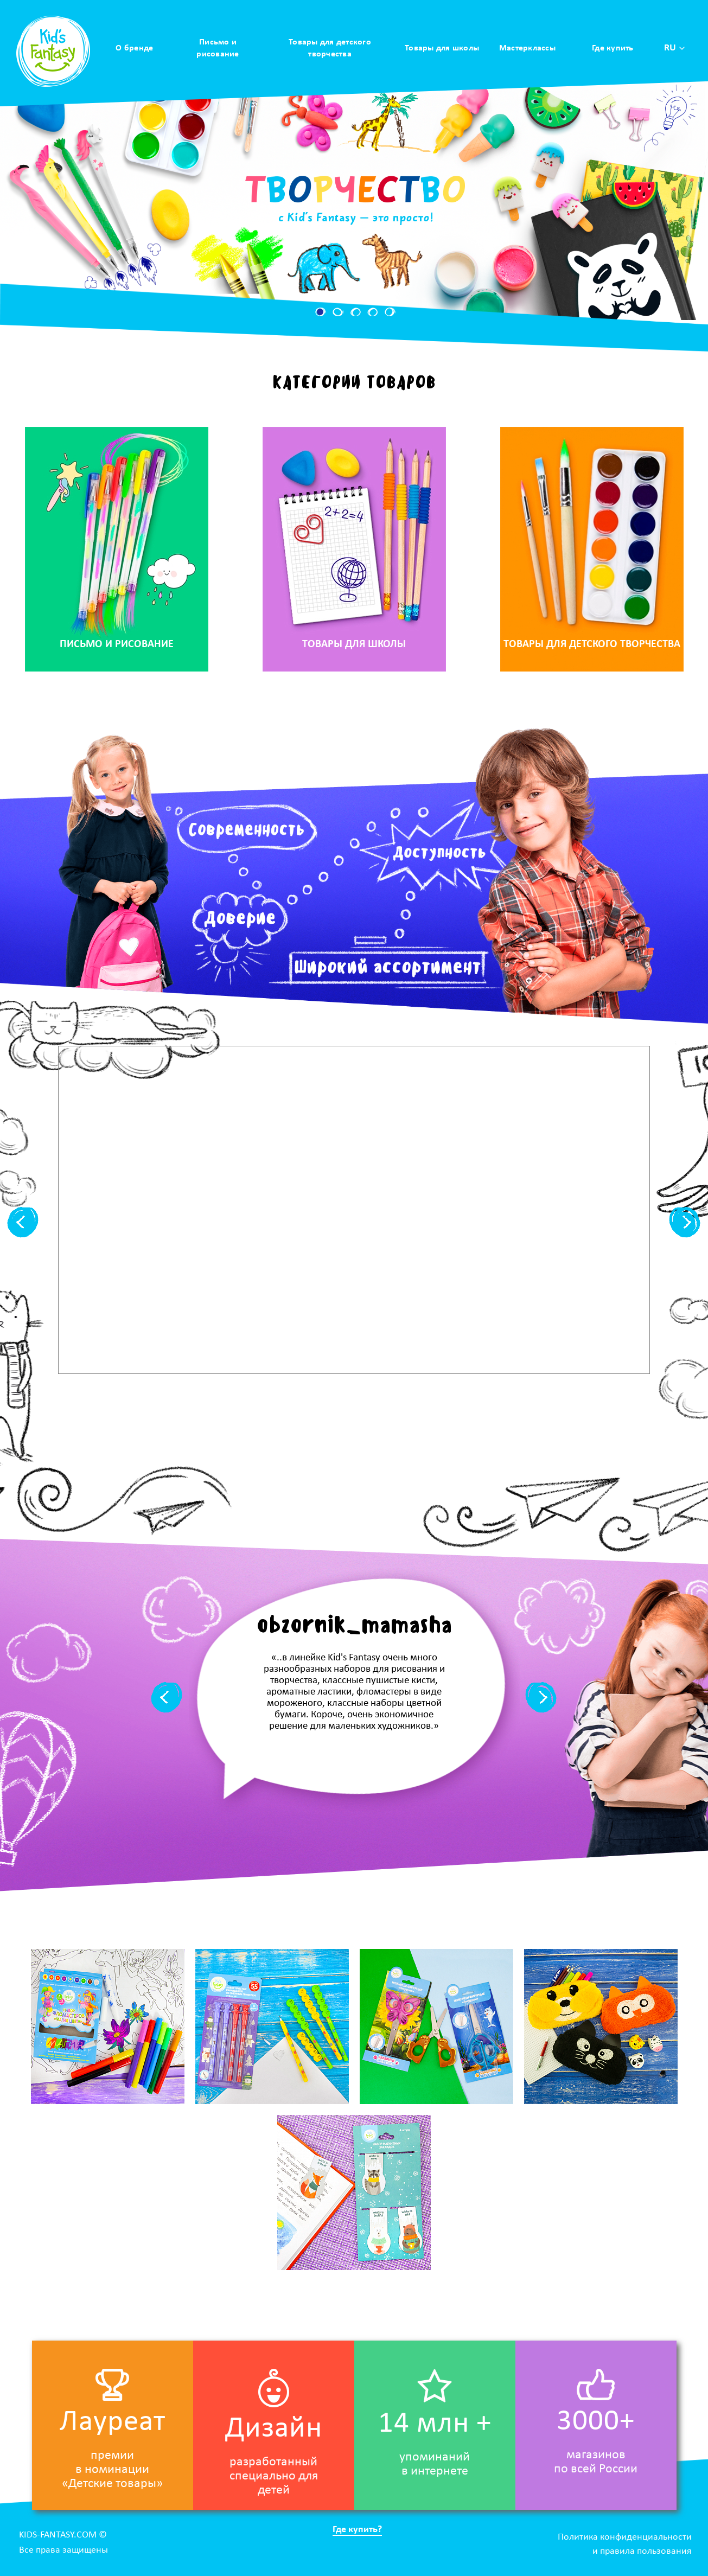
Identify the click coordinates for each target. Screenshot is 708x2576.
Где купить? (357, 2529)
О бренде (134, 48)
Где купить (613, 48)
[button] (320, 312)
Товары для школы (442, 48)
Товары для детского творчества (330, 48)
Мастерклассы (527, 48)
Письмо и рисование (217, 48)
